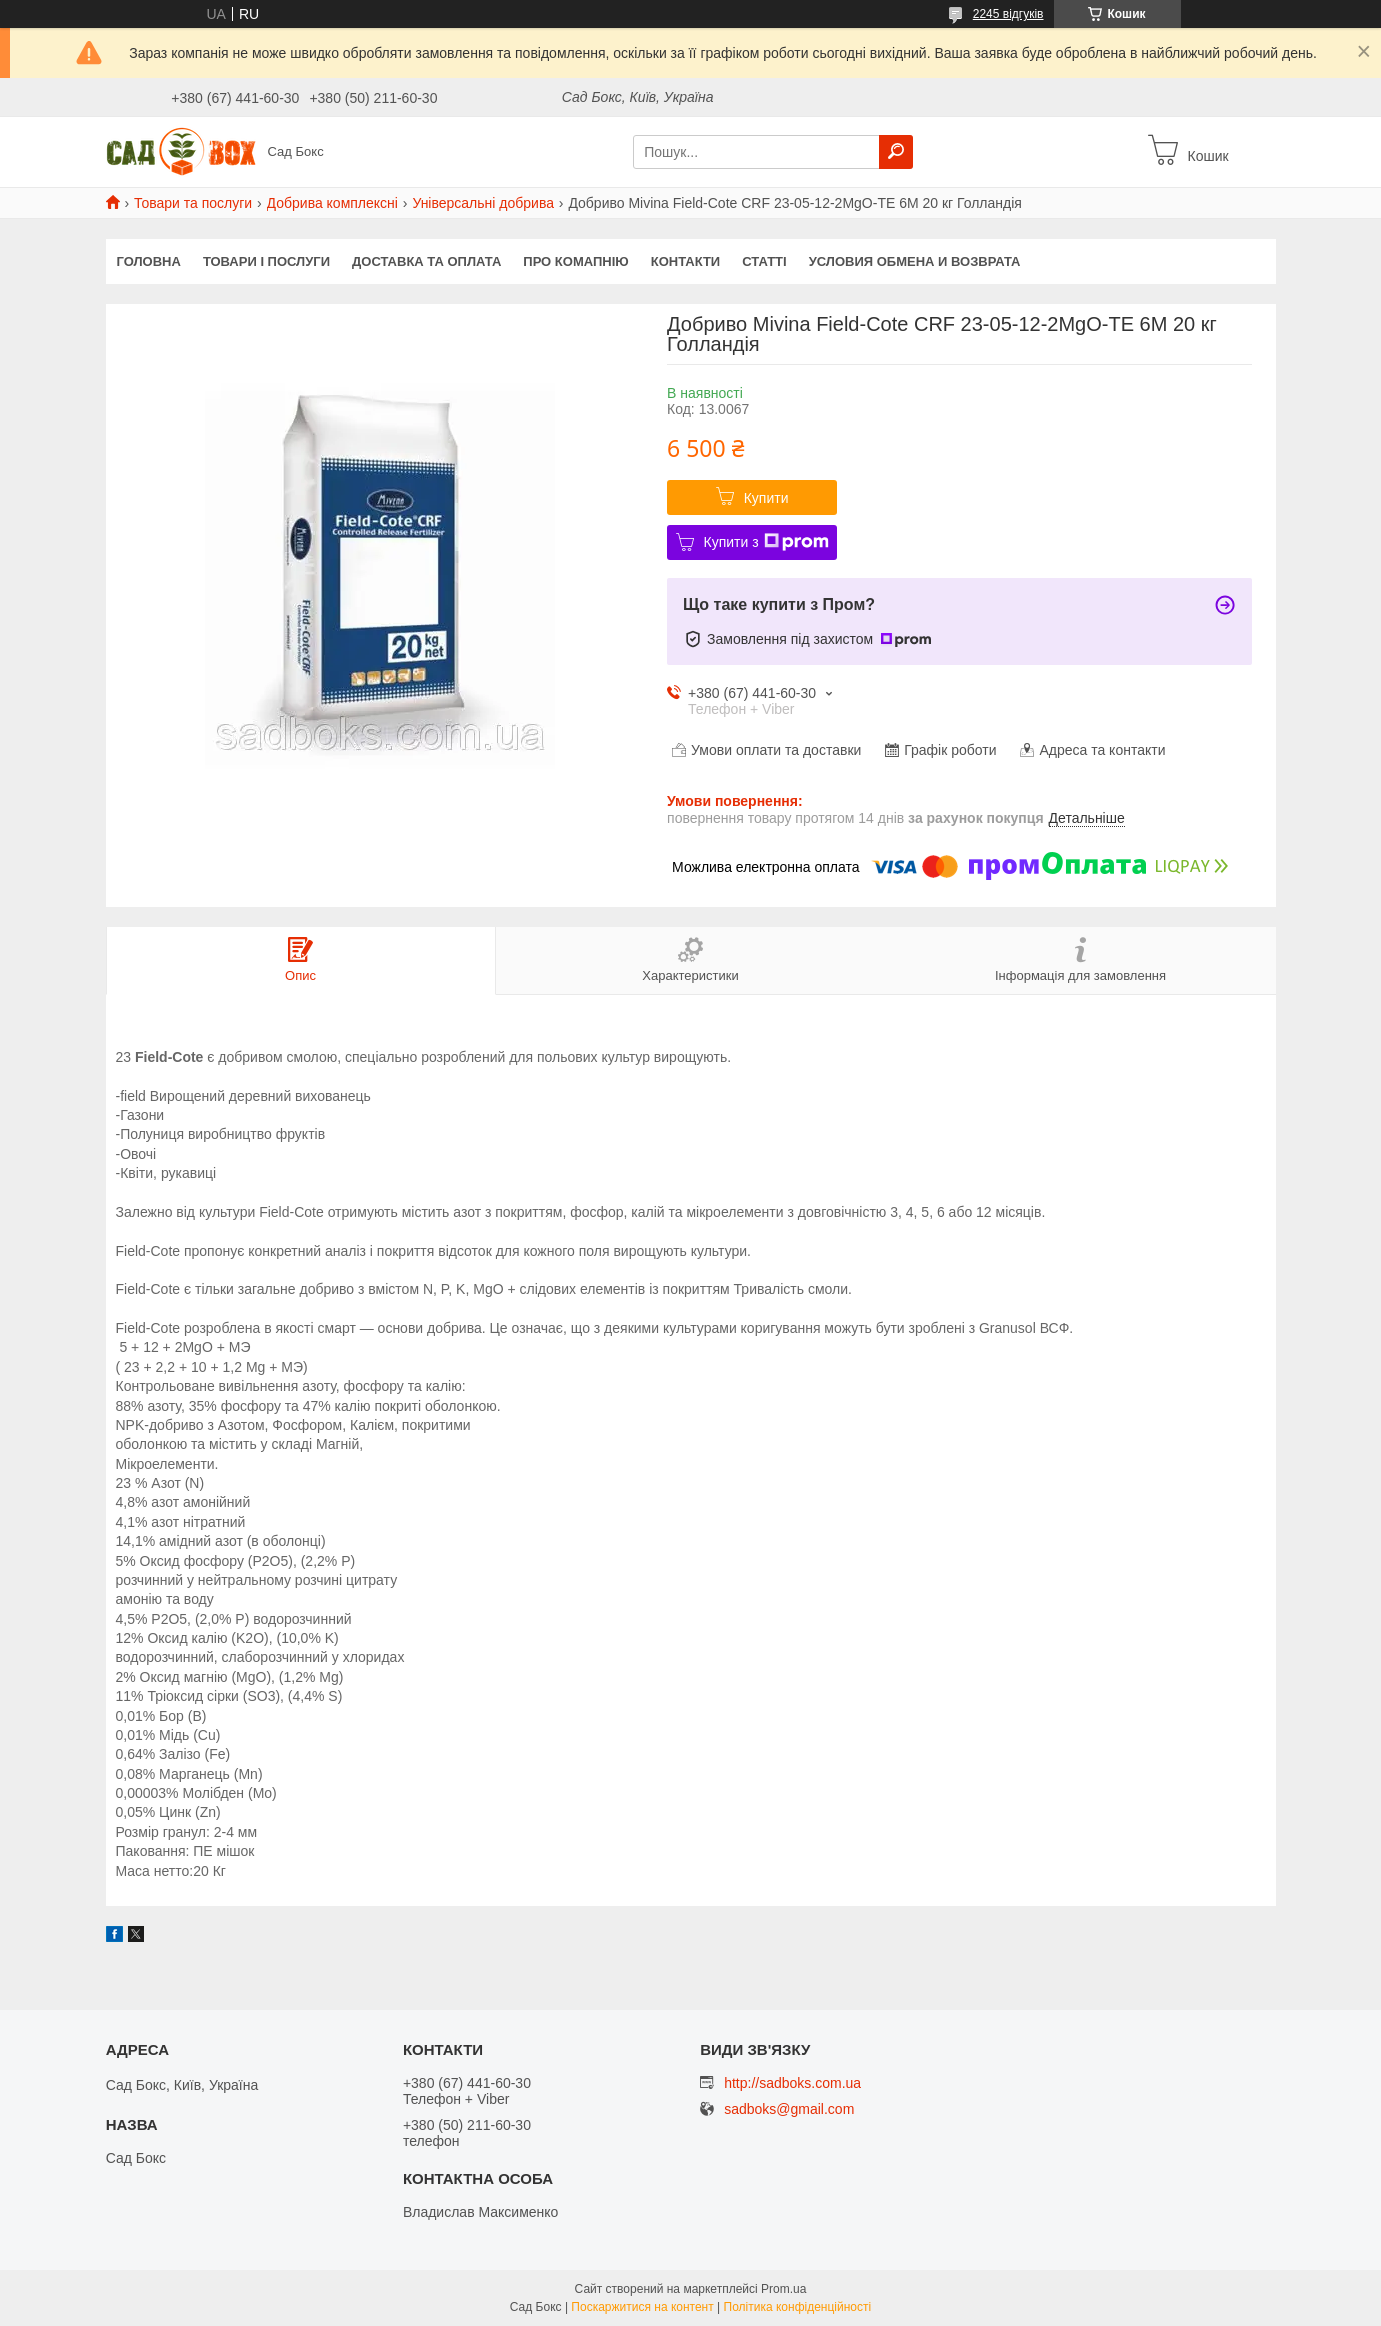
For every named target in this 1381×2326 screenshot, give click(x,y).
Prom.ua (783, 2289)
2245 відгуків (1008, 14)
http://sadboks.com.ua (792, 2083)
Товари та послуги (193, 203)
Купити (766, 498)
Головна (149, 261)
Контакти (686, 261)
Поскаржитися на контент (642, 2307)
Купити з (766, 542)
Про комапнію (575, 261)
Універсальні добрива (483, 203)
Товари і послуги (266, 261)
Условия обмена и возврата (915, 261)
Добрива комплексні (332, 203)
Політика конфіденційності (798, 2307)
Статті (764, 261)
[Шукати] (896, 152)
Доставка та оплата (426, 261)
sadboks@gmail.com (789, 2109)
